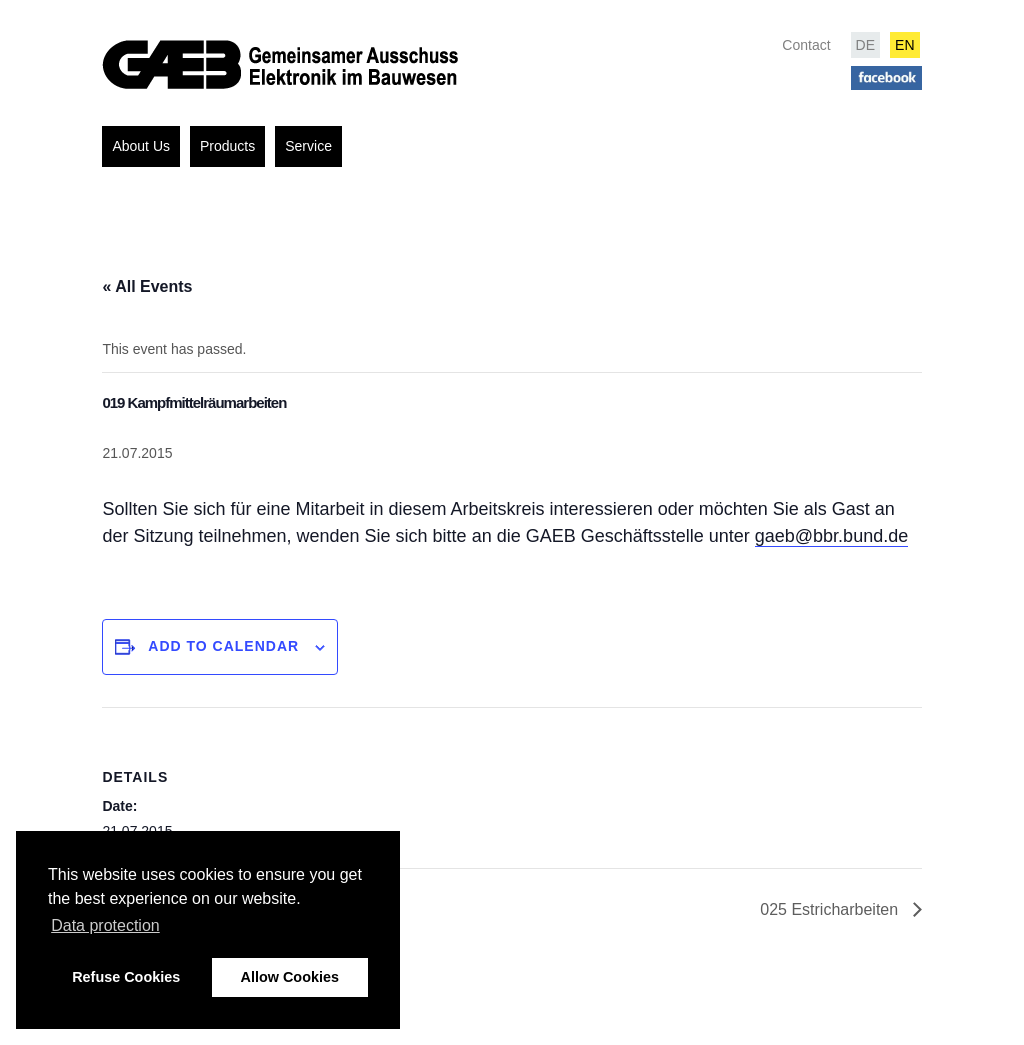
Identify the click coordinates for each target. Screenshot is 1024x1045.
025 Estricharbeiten (831, 909)
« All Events (147, 286)
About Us (141, 146)
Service (308, 146)
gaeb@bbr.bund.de (831, 536)
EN (904, 45)
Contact (806, 45)
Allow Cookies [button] (290, 977)
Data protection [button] (105, 925)
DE (865, 45)
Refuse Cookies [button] (126, 977)
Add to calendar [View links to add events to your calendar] (223, 646)
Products (227, 146)
